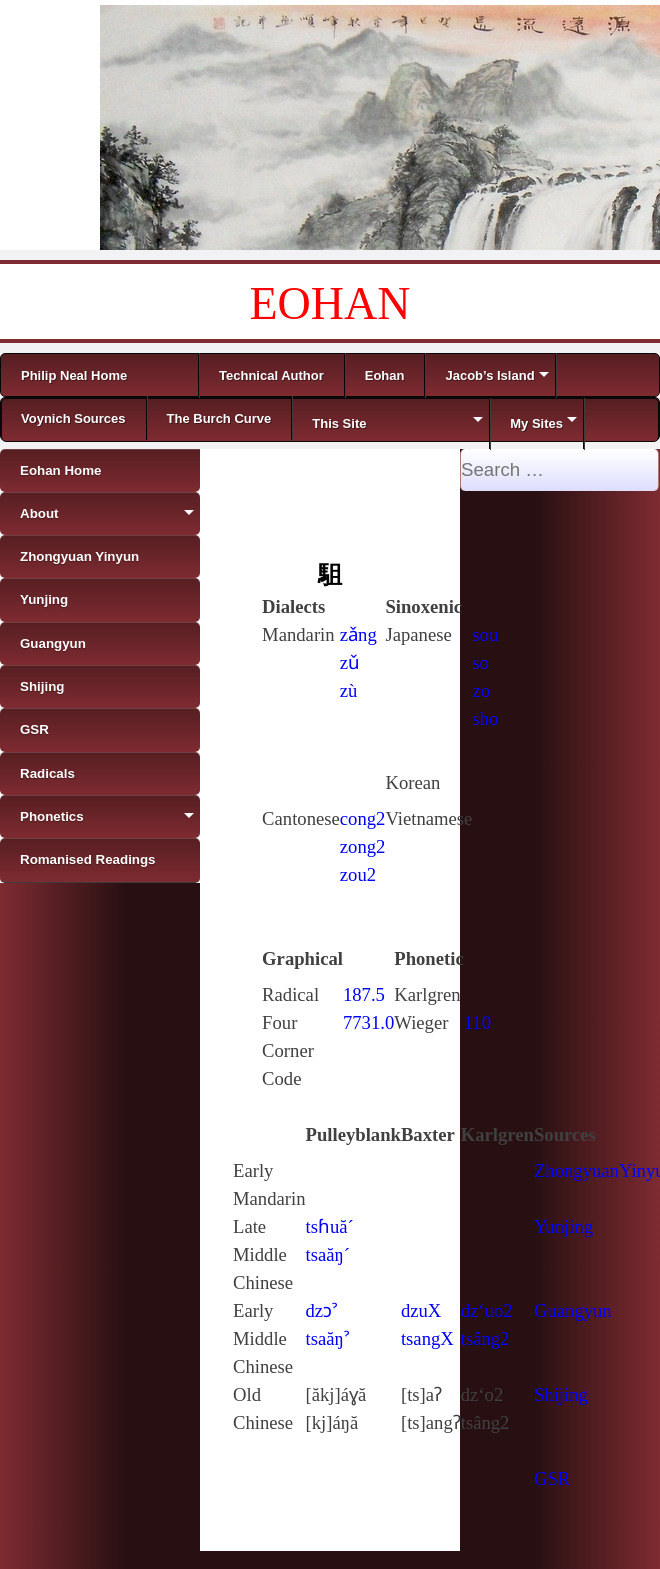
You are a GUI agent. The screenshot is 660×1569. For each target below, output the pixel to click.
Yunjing (563, 1226)
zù (349, 690)
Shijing (561, 1394)
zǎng (358, 634)
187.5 (364, 994)
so (480, 662)
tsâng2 (485, 1338)
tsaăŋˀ (327, 1338)
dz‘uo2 (487, 1310)
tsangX (427, 1338)
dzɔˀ (322, 1310)
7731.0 (368, 1022)
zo (481, 690)
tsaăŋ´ (328, 1254)
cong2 (363, 818)
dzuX (421, 1310)
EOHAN (330, 303)
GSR (552, 1478)
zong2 (363, 846)
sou (485, 634)
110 (477, 1022)
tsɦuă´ (330, 1226)
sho (485, 718)
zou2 (358, 874)
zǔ (350, 662)
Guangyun (573, 1310)
